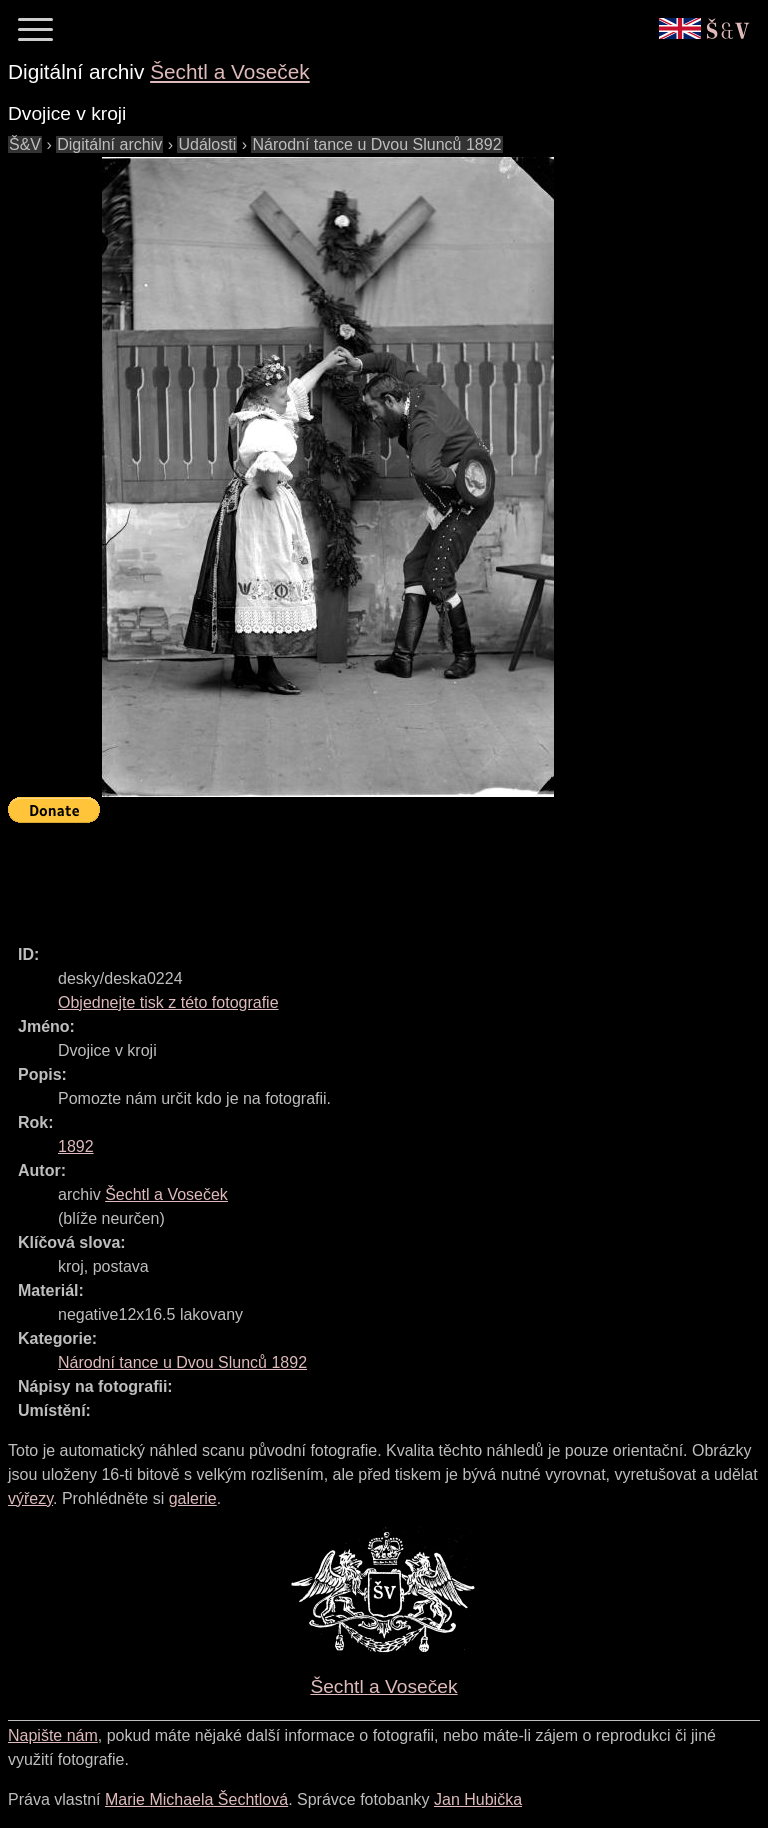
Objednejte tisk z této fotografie (168, 1002)
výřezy (30, 1498)
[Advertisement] (372, 875)
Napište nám (53, 1735)
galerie (193, 1498)
